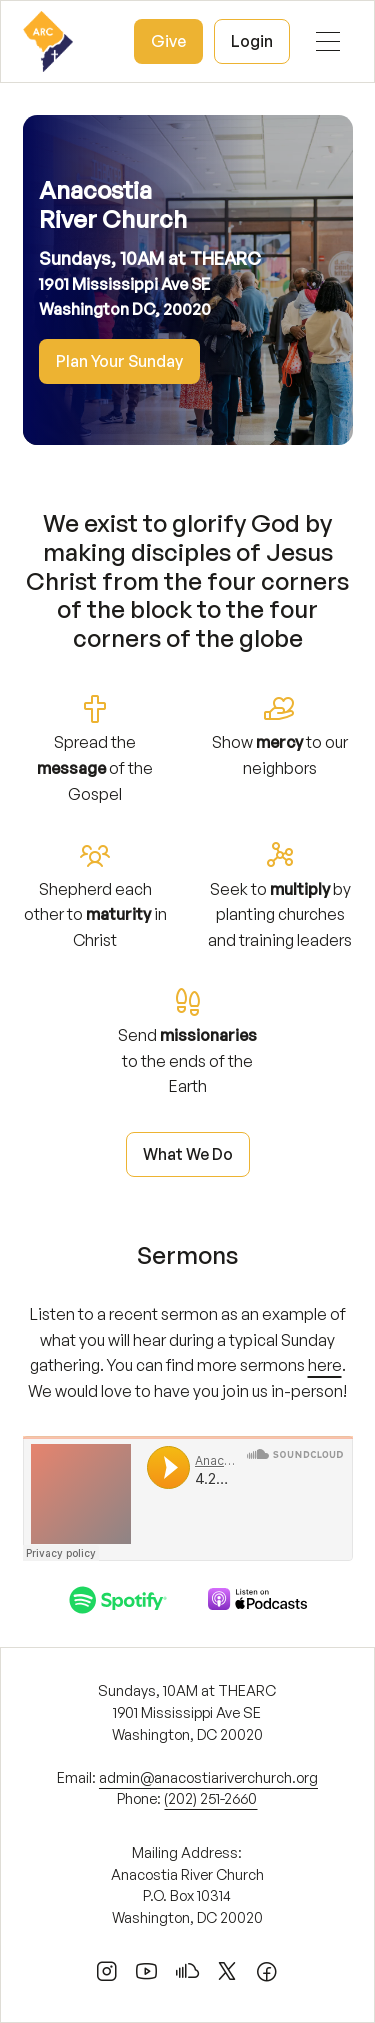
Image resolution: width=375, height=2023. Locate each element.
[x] (227, 1975)
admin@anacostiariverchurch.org (208, 1777)
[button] (328, 41)
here (325, 1365)
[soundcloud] (187, 1975)
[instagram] (107, 1975)
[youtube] (147, 1975)
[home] (48, 41)
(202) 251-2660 (210, 1798)
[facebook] (267, 1975)
